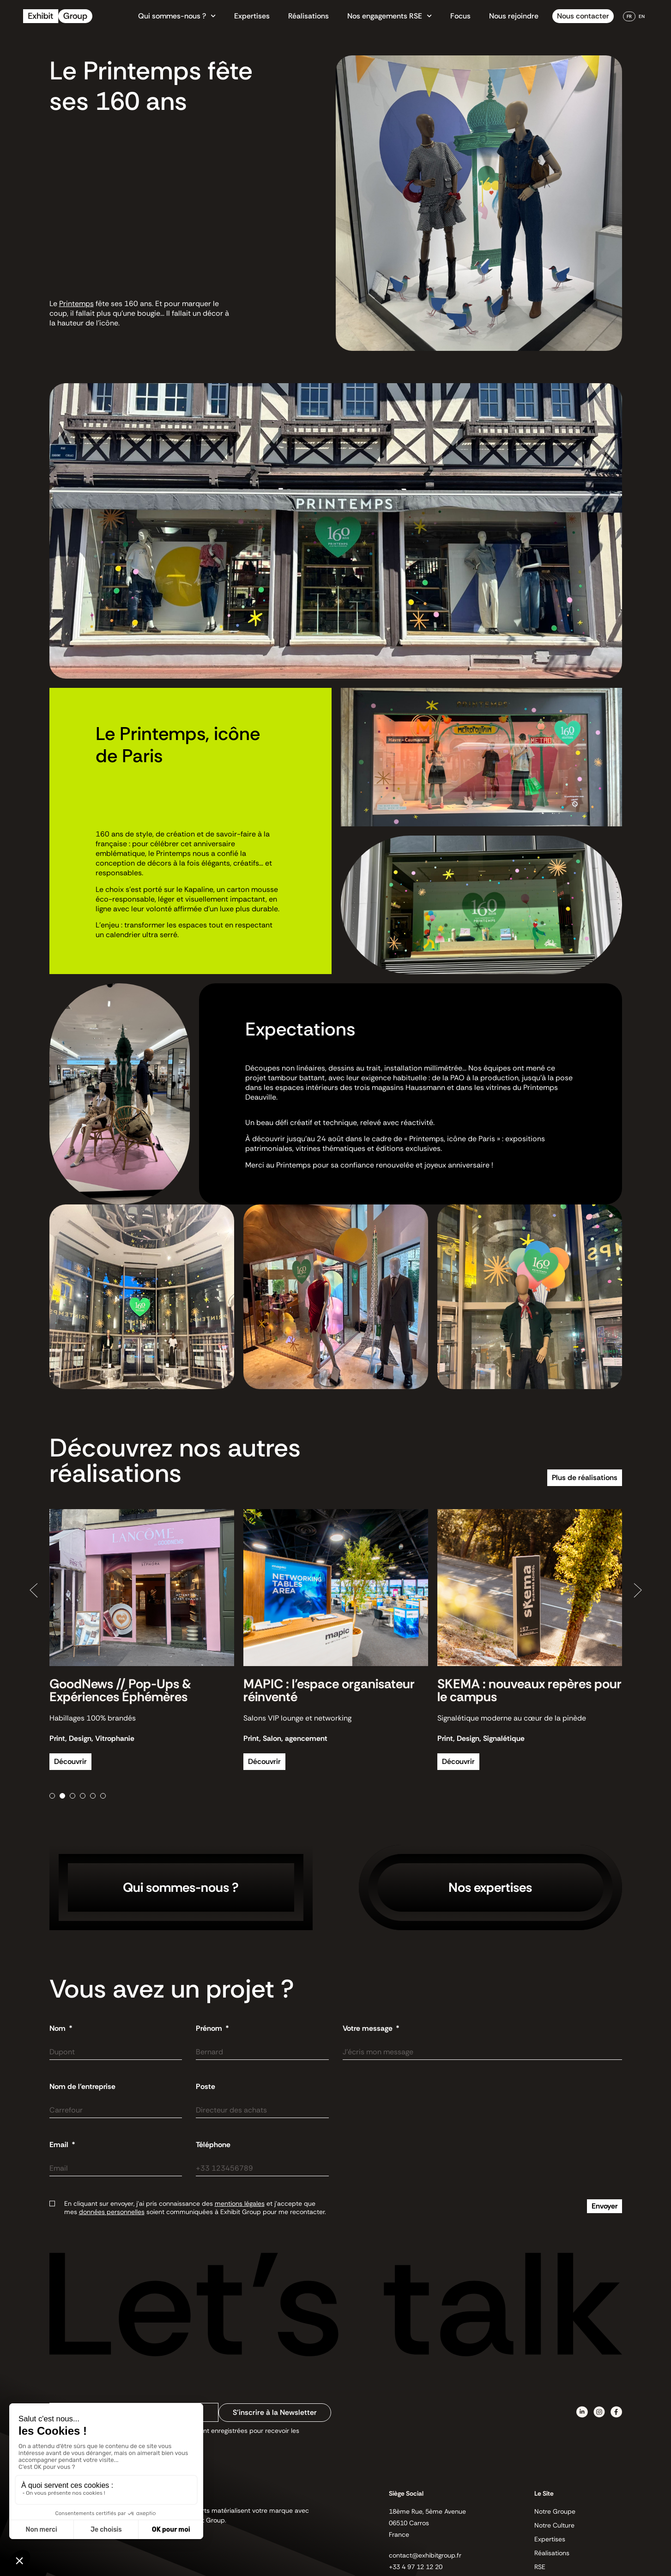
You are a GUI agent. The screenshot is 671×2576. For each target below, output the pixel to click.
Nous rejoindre (513, 16)
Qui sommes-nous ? (177, 16)
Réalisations (308, 16)
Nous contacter (583, 16)
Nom (58, 2028)
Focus (460, 16)
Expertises (252, 16)
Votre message (368, 2028)
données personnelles (112, 2212)
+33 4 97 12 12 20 (415, 2567)
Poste (205, 2086)
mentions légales (240, 2203)
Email (59, 2145)
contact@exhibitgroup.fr (425, 2555)
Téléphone (213, 2145)
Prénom (210, 2028)
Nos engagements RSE (389, 16)
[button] (33, 1590)
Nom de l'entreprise (82, 2086)
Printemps (76, 303)
